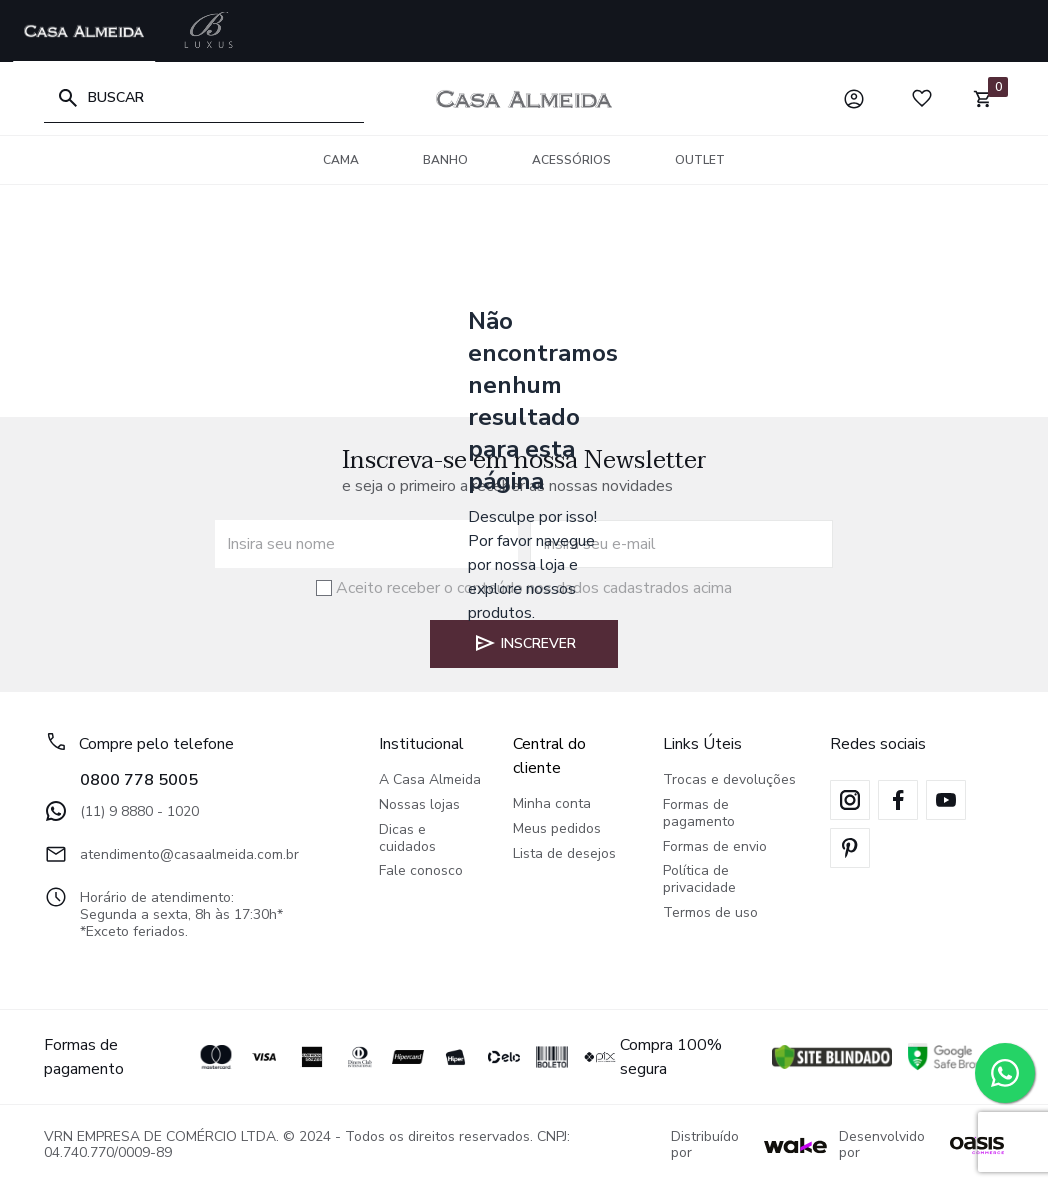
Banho (445, 160)
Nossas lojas (419, 805)
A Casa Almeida (430, 780)
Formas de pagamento (699, 814)
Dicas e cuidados (407, 839)
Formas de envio (715, 847)
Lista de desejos (564, 854)
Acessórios (571, 160)
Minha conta (552, 804)
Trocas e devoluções (729, 780)
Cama (341, 160)
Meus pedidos (557, 829)
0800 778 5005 (139, 780)
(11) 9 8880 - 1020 (121, 811)
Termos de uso (710, 913)
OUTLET (700, 160)
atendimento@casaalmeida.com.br (171, 854)
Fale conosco (421, 871)
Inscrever (524, 643)
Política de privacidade (699, 880)
